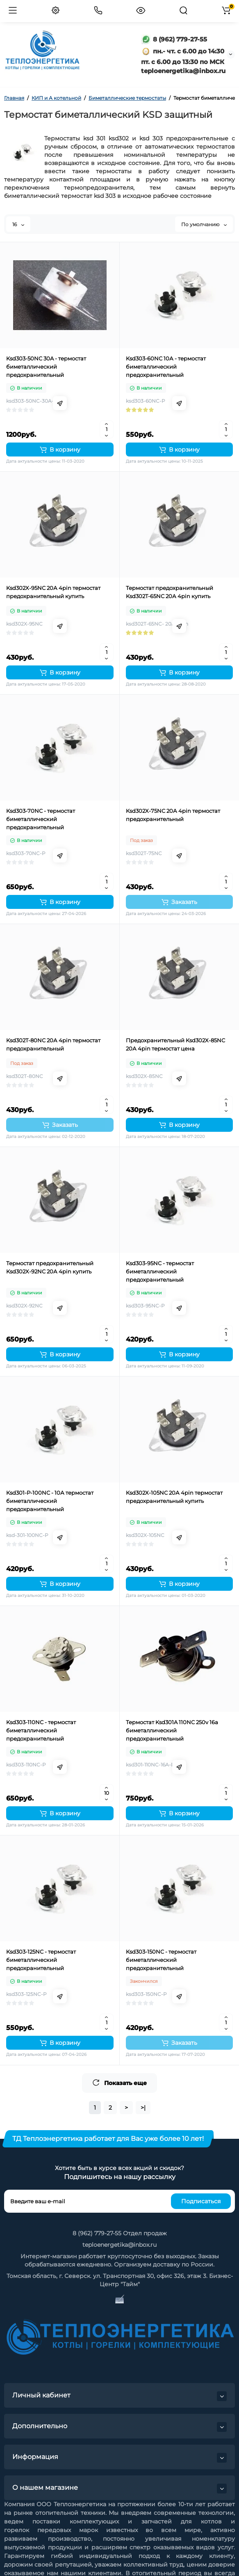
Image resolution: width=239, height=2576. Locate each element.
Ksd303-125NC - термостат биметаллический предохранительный (41, 1959)
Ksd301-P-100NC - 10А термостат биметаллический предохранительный (49, 1500)
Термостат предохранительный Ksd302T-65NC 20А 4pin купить (169, 592)
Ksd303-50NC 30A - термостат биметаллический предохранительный (46, 366)
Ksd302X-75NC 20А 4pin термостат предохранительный (173, 814)
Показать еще (119, 2083)
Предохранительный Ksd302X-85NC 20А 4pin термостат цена (175, 1044)
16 (18, 224)
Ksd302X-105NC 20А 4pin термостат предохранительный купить (174, 1496)
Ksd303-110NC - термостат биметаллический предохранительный (41, 1730)
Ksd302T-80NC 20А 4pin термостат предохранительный (53, 1044)
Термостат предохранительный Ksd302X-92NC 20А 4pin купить (49, 1267)
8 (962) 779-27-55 (174, 39)
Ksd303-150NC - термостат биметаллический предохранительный (161, 1959)
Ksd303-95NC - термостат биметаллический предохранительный (160, 1271)
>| (143, 2107)
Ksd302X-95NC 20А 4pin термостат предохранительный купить (53, 592)
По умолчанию (204, 224)
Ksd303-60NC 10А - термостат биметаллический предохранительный (166, 366)
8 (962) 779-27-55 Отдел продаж (120, 2233)
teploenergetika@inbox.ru (119, 2244)
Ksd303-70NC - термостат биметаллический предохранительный (40, 818)
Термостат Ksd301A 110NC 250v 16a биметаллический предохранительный (172, 1730)
